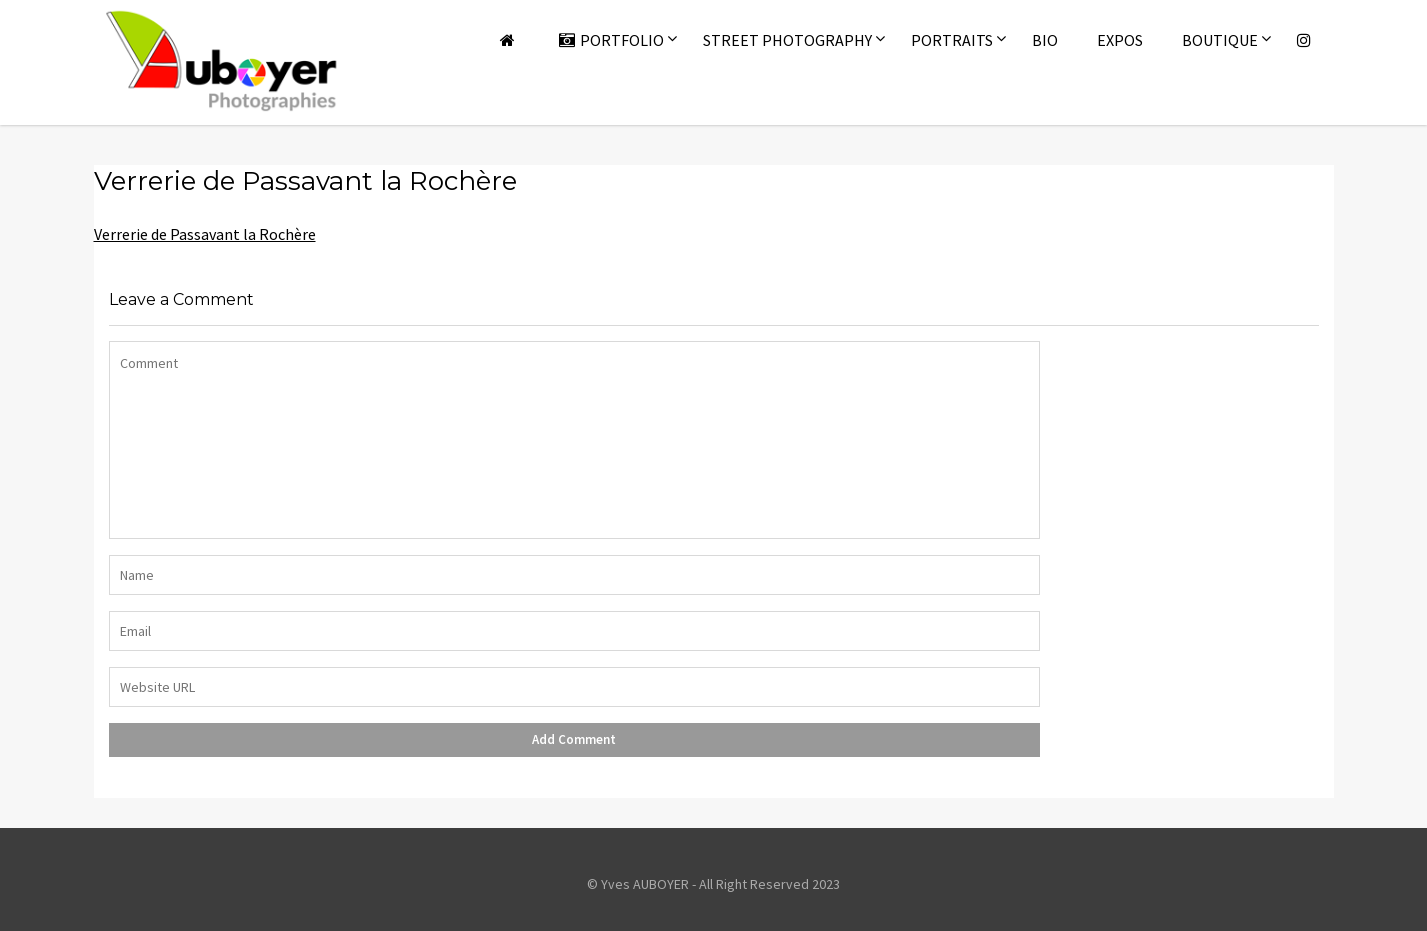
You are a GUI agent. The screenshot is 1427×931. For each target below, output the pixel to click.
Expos (1120, 40)
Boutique (1220, 40)
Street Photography (787, 40)
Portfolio (611, 40)
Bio (1045, 40)
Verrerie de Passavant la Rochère (205, 234)
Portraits (952, 40)
